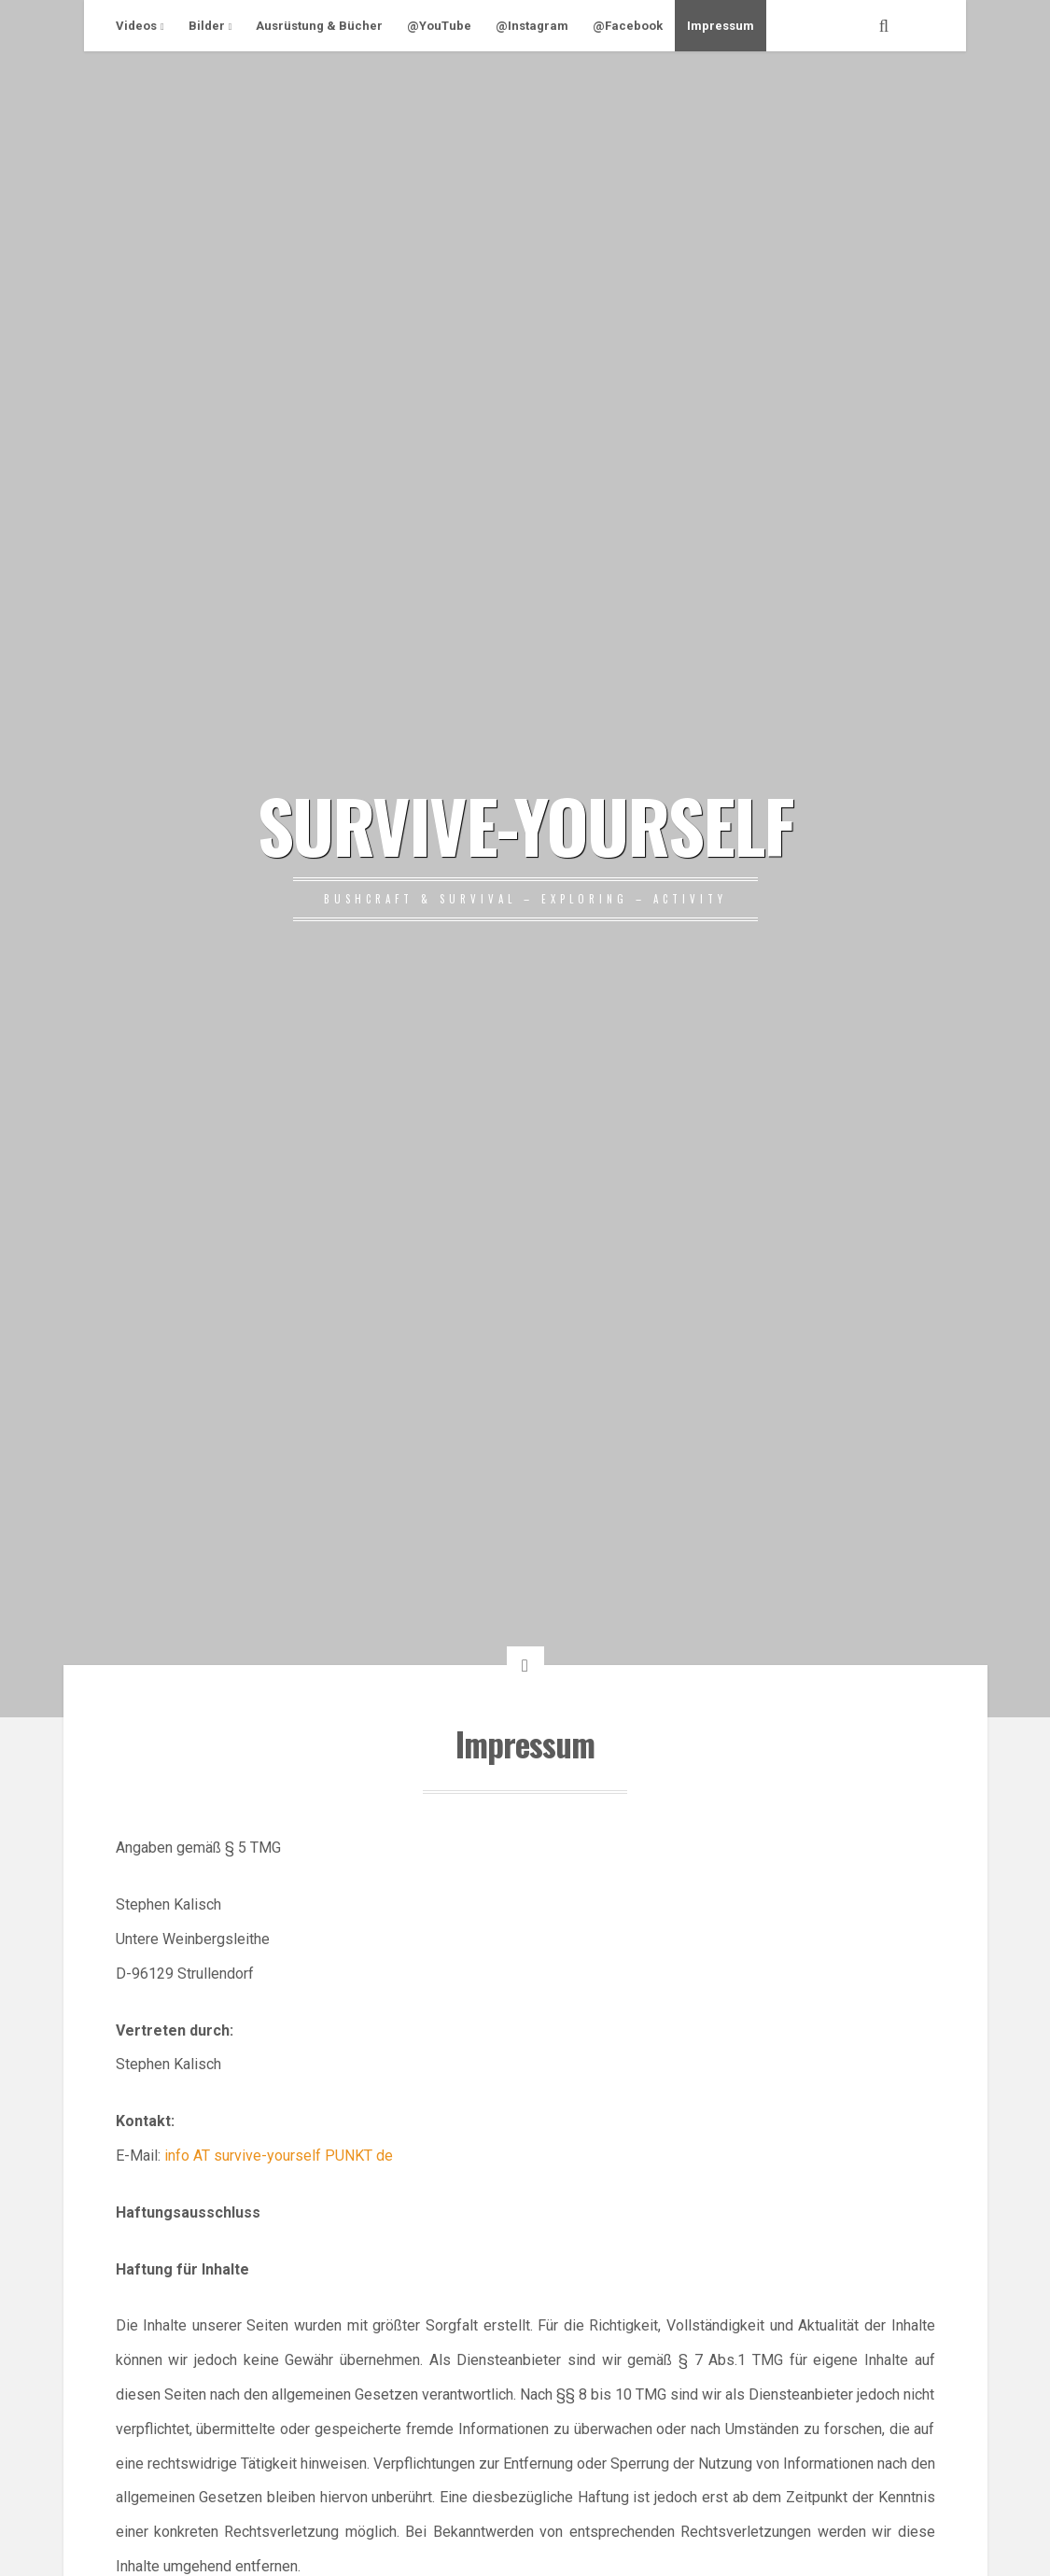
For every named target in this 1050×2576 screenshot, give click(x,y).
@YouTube (439, 26)
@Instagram (532, 26)
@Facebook (628, 26)
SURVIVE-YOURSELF (525, 824)
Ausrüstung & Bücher (319, 26)
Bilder (207, 26)
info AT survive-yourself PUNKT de (278, 2155)
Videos (136, 26)
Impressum (720, 26)
